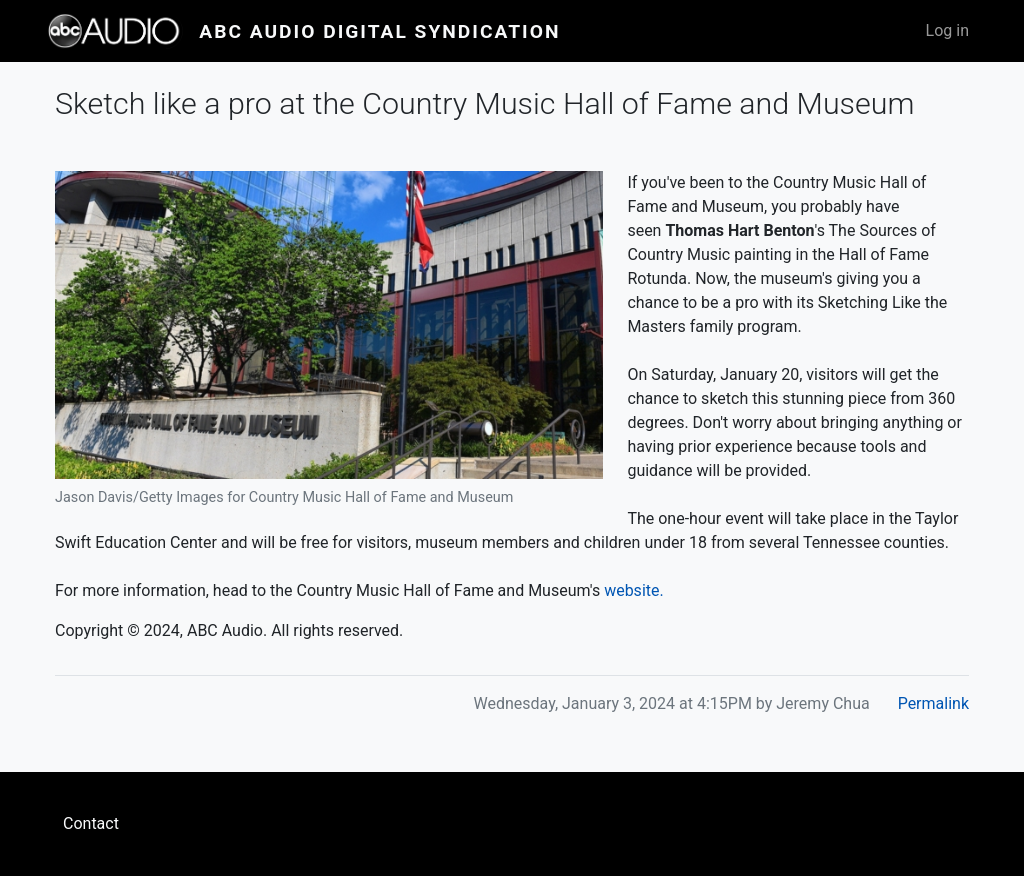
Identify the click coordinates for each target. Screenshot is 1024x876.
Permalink (933, 703)
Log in (947, 30)
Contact (91, 823)
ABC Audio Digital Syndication (379, 31)
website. (634, 590)
